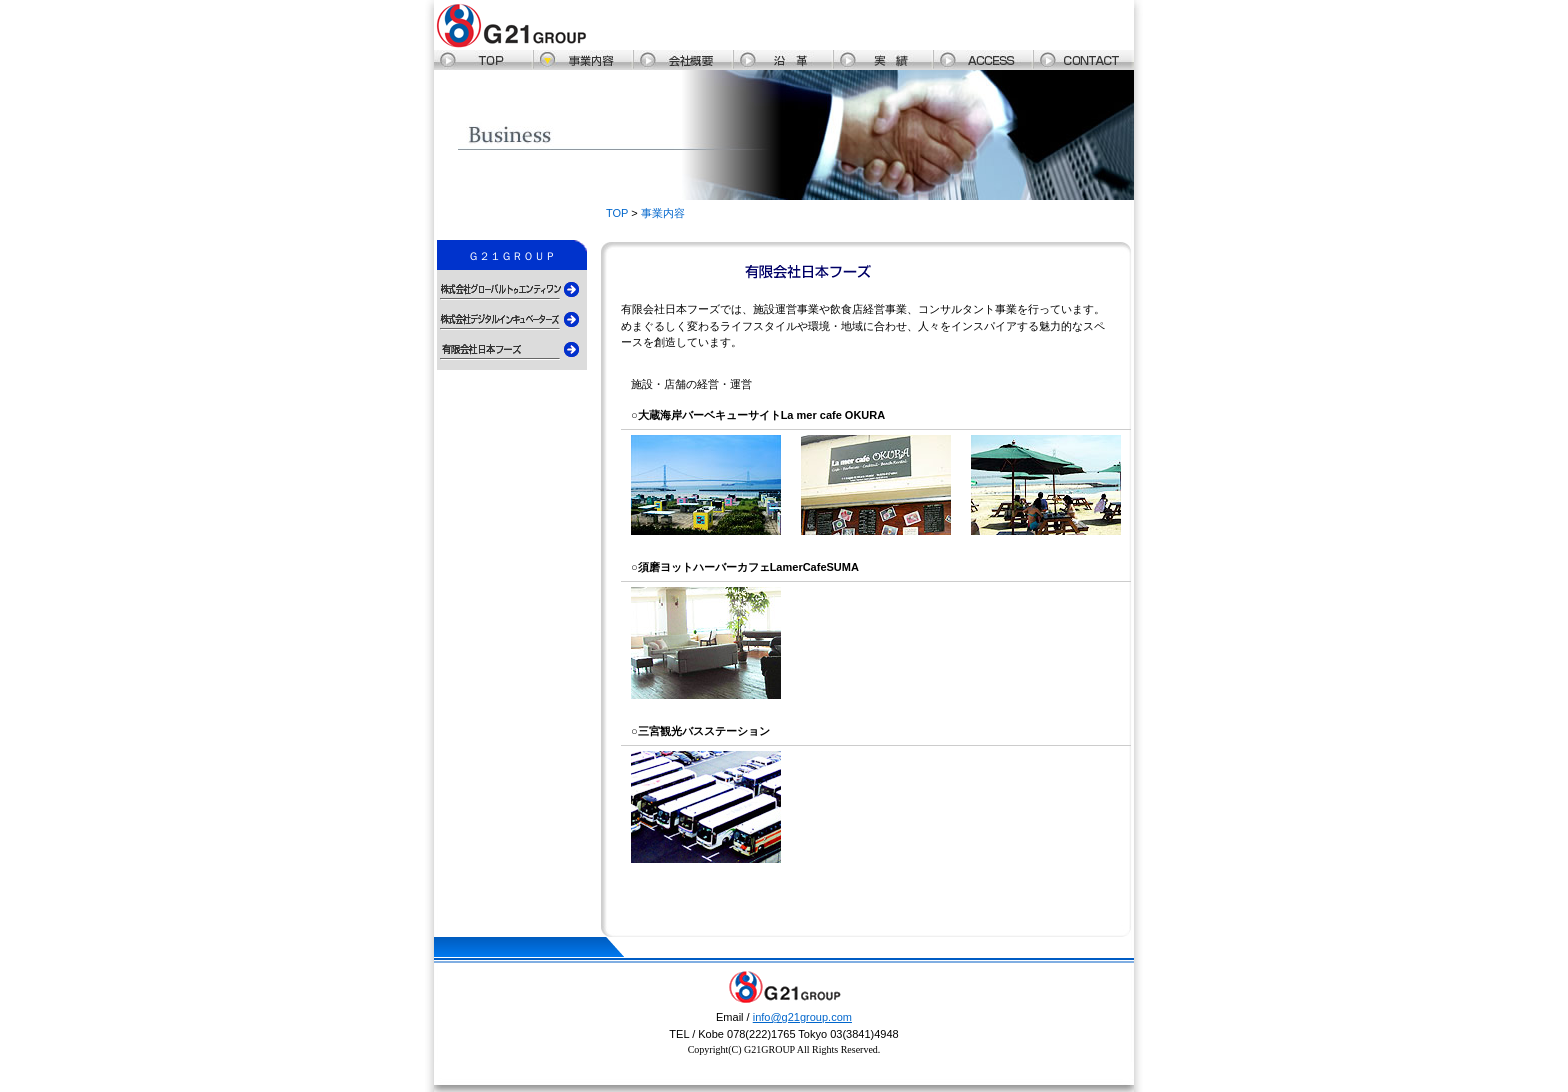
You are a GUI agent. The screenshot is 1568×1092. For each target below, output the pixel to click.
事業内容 (663, 213)
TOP (617, 213)
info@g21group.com (802, 1017)
